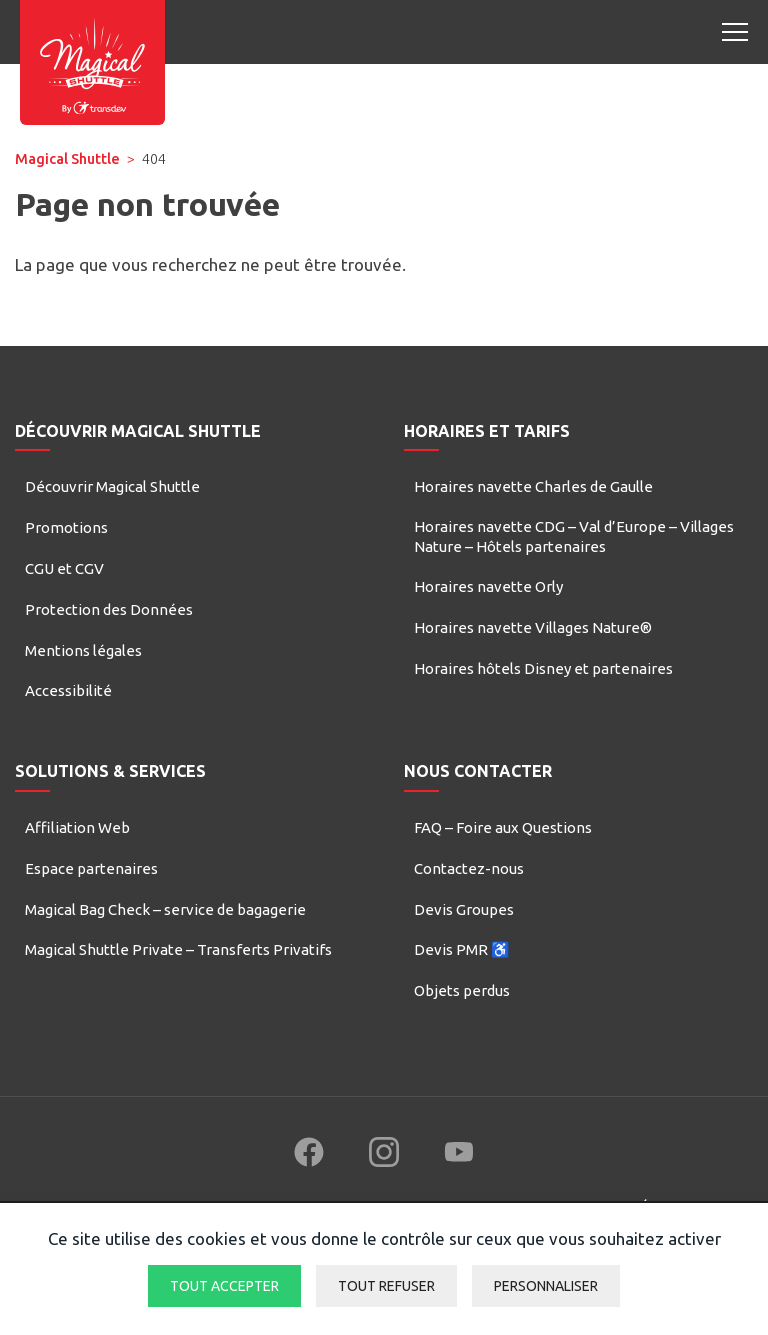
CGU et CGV (64, 568)
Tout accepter (224, 1286)
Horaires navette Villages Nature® (533, 627)
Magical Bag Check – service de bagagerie (165, 909)
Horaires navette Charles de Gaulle (533, 486)
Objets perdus (462, 990)
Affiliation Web (77, 827)
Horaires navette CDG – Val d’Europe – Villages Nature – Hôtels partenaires (574, 536)
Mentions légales (83, 650)
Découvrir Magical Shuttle (112, 486)
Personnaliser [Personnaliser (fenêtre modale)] (546, 1286)
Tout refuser (386, 1286)
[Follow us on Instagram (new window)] (384, 1152)
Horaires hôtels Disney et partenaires (543, 668)
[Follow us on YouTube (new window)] (459, 1152)
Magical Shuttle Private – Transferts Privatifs (178, 949)
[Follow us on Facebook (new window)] (309, 1152)
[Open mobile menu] (735, 32)
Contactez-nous (469, 868)
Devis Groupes (464, 909)
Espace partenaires (91, 868)
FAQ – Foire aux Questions (503, 827)
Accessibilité (68, 690)
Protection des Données (109, 609)
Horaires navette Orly (488, 586)
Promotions (66, 527)
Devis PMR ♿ (462, 949)
